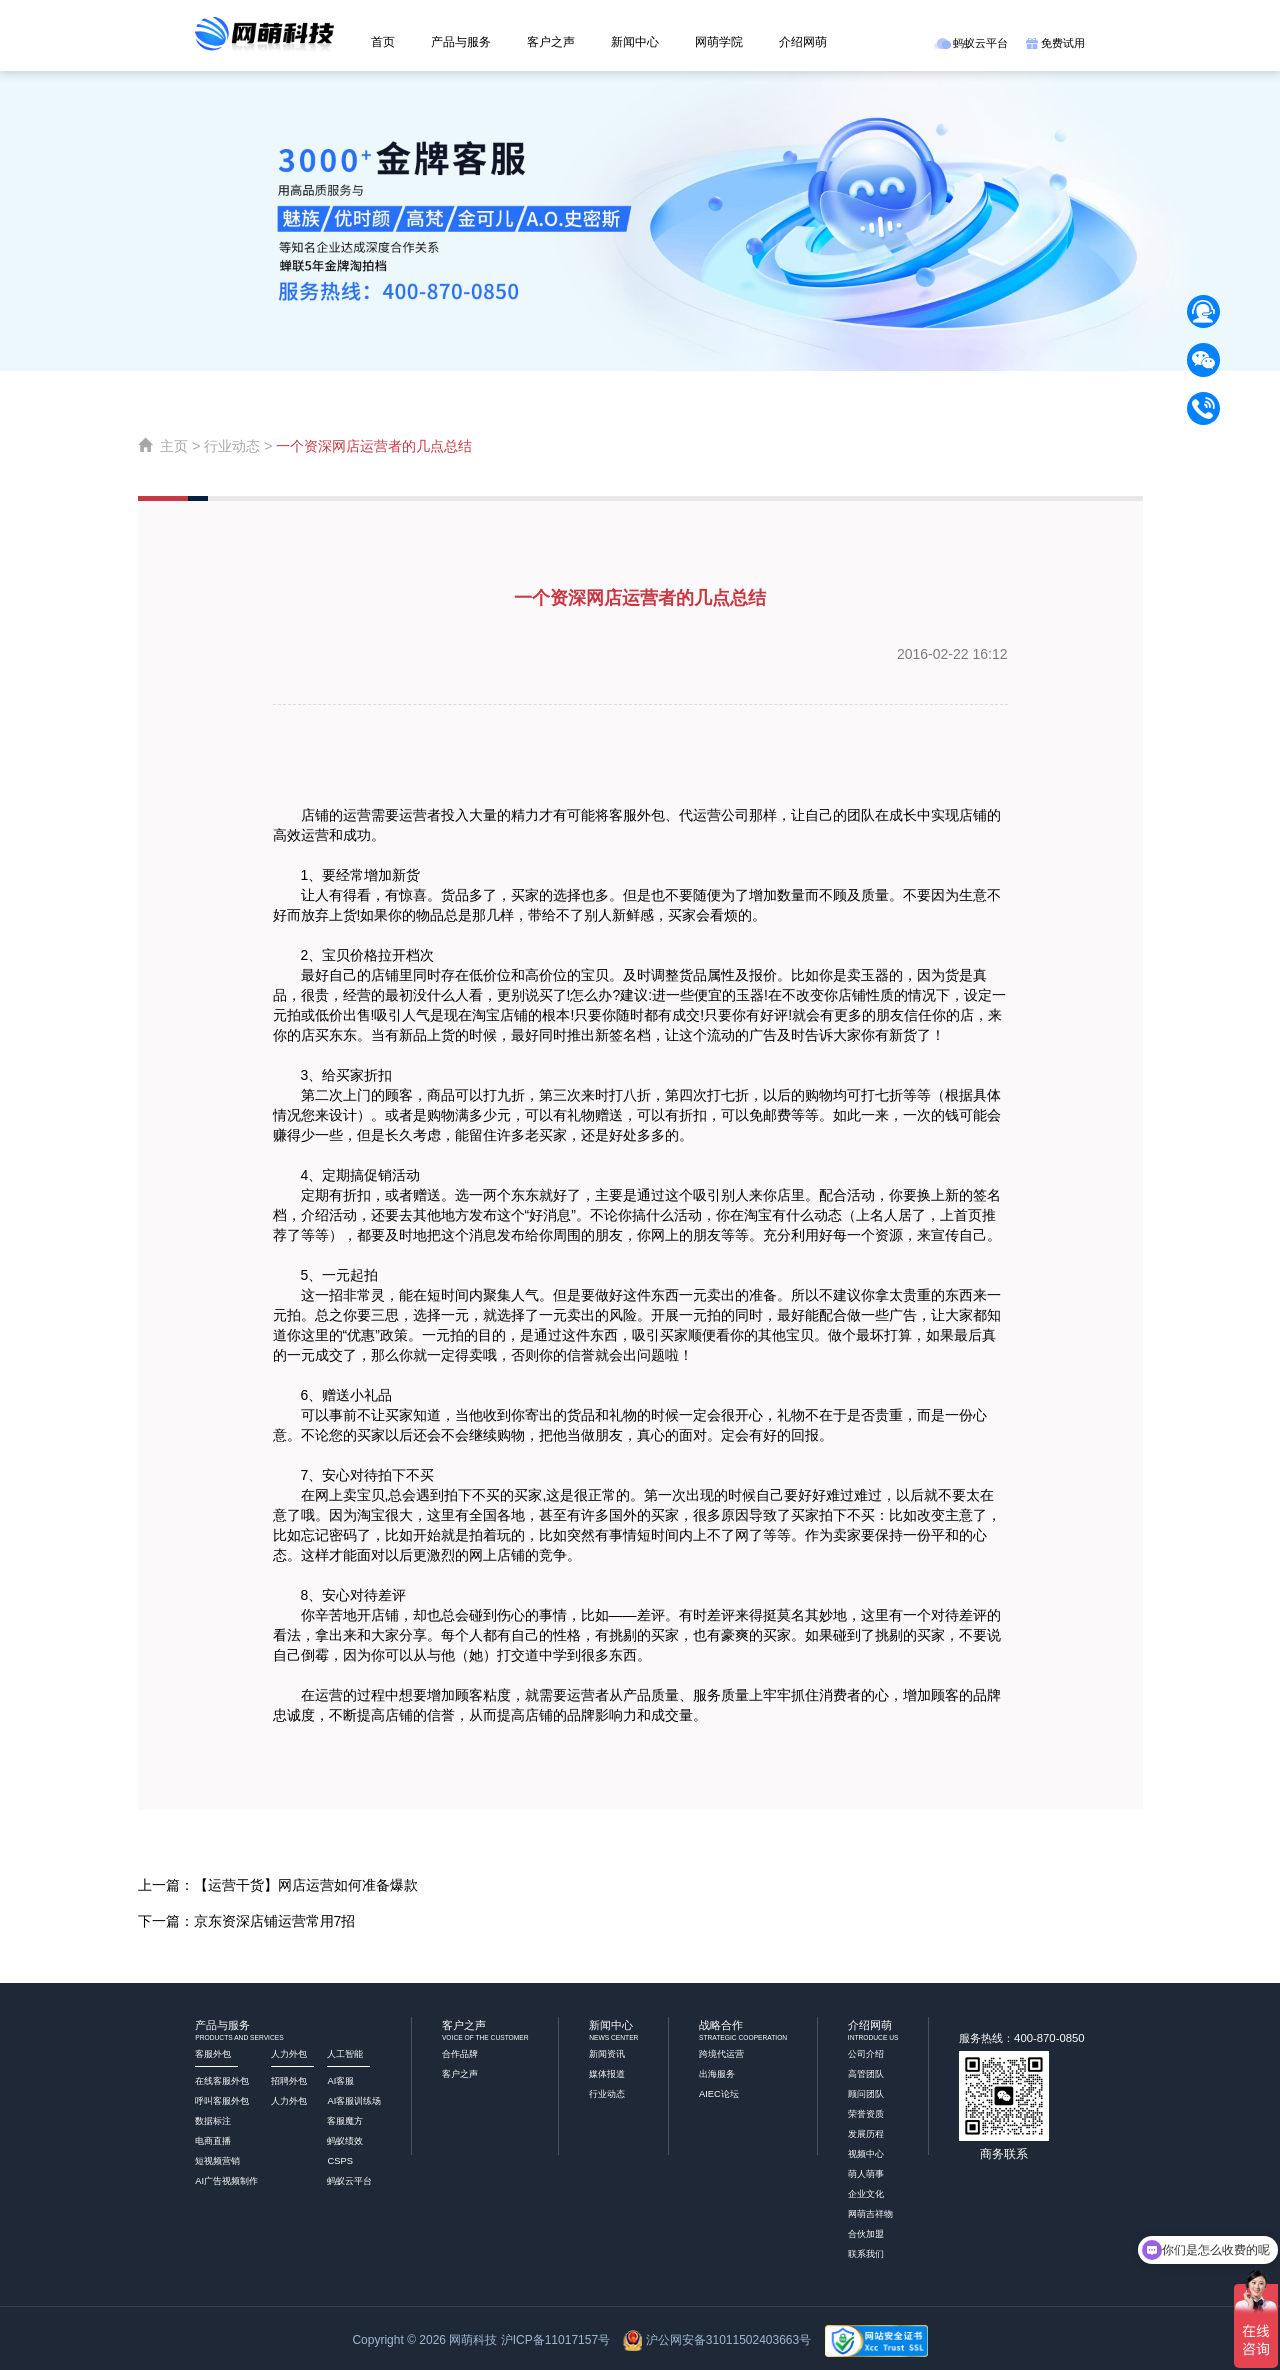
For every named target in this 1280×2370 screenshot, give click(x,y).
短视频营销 (217, 2161)
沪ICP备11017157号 (555, 2340)
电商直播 (213, 2141)
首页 (383, 42)
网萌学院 (719, 42)
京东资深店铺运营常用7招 (275, 1921)
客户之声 (551, 42)
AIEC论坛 (719, 2094)
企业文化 (866, 2194)
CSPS (339, 2161)
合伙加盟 (866, 2234)
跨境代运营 (721, 2054)
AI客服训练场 (354, 2101)
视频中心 (866, 2154)
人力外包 (289, 2101)
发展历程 (866, 2134)
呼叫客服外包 (222, 2101)
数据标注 (213, 2121)
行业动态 (232, 446)
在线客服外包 (222, 2081)
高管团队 (866, 2074)
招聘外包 (289, 2081)
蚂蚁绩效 (345, 2141)
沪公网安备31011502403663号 (728, 2340)
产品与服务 (461, 42)
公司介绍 (866, 2054)
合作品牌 (460, 2054)
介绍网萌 (803, 42)
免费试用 (1055, 43)
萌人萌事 (866, 2174)
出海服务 (717, 2074)
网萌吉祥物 (870, 2214)
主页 (174, 446)
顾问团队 (866, 2094)
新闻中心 (635, 42)
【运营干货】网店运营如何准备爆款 (306, 1885)
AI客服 (340, 2081)
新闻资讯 (607, 2054)
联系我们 (866, 2254)
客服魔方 (345, 2121)
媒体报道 (607, 2074)
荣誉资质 (866, 2114)
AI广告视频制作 (226, 2181)
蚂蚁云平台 (971, 43)
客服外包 (637, 815)
